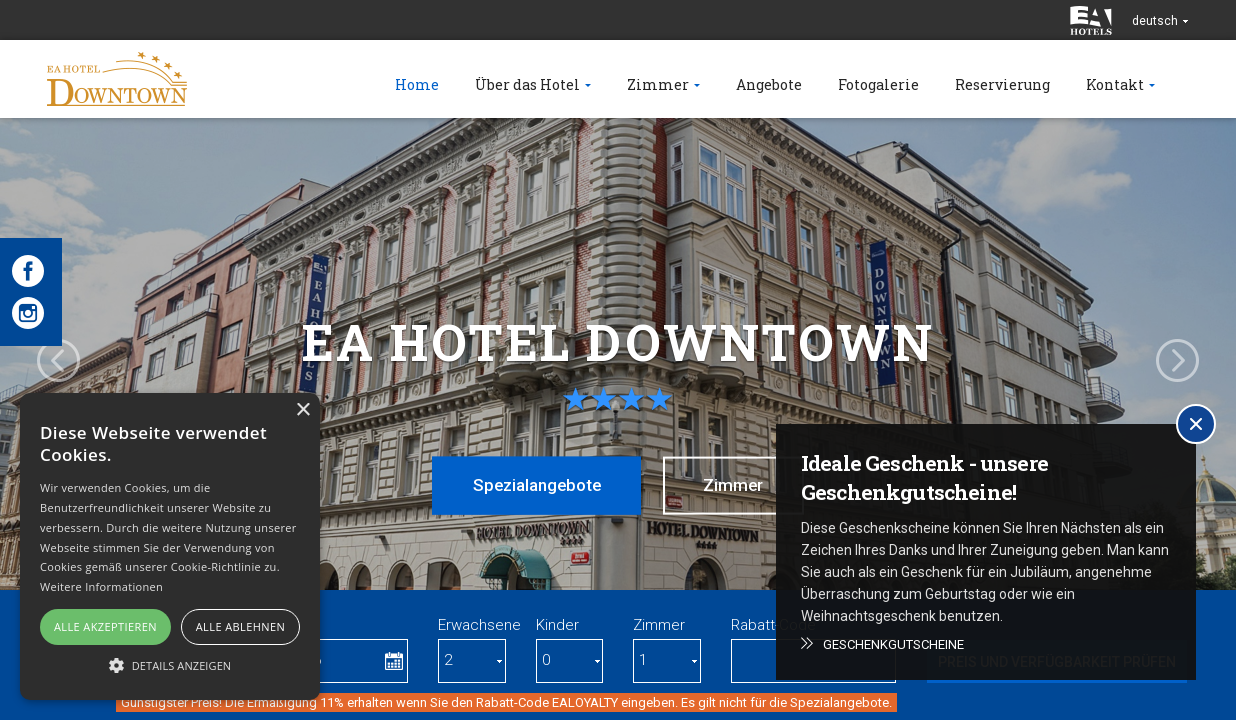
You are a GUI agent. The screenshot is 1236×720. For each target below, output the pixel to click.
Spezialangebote (534, 485)
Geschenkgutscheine (893, 644)
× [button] (302, 410)
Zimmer (737, 485)
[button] (170, 664)
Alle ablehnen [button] (240, 626)
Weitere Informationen (101, 586)
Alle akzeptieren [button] (105, 626)
